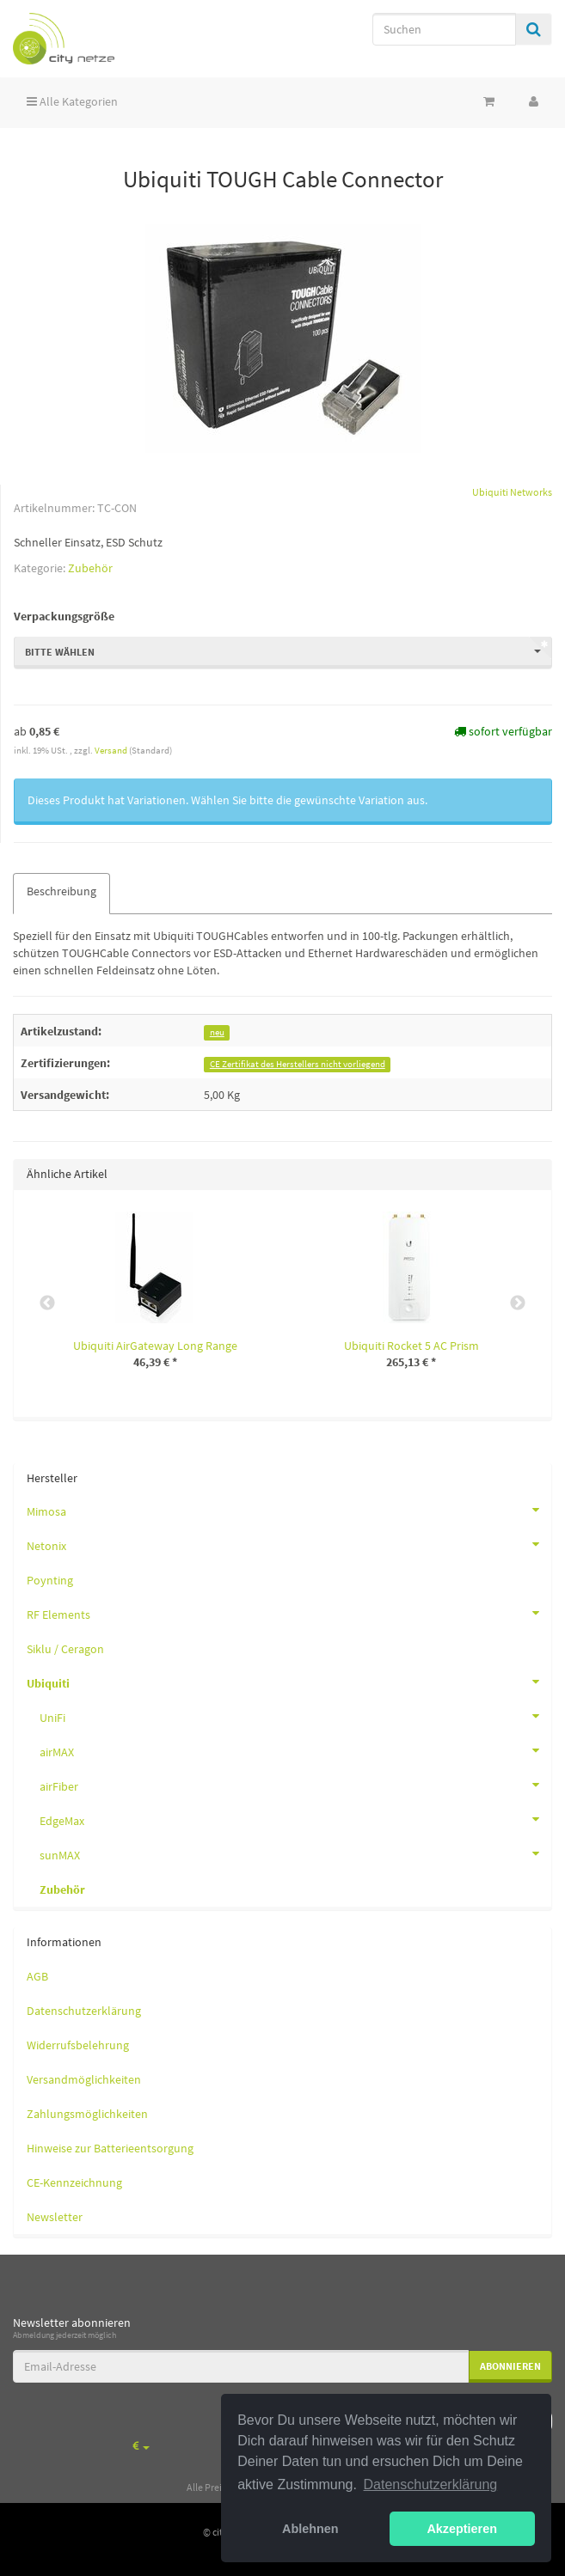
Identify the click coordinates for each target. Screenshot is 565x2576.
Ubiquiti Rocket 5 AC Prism (411, 1345)
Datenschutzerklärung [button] (431, 2484)
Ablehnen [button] (310, 2529)
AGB (37, 1976)
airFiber (295, 1784)
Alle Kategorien (72, 101)
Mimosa (289, 1509)
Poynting (50, 1580)
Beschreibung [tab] (61, 891)
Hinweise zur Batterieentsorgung (110, 2148)
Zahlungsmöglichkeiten (87, 2113)
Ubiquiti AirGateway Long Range (155, 1345)
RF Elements (289, 1612)
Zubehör (90, 568)
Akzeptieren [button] (462, 2529)
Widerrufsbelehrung (78, 2045)
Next (517, 1303)
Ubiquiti (289, 1681)
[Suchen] (444, 29)
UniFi (295, 1715)
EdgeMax (295, 1819)
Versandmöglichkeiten (84, 2079)
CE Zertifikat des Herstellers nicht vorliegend (297, 1064)
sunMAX (295, 1853)
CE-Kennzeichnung (74, 2182)
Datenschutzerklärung (84, 2010)
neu (217, 1032)
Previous (47, 1303)
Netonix (289, 1544)
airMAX (295, 1750)
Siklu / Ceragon (65, 1649)
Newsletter (55, 2217)
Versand (112, 750)
